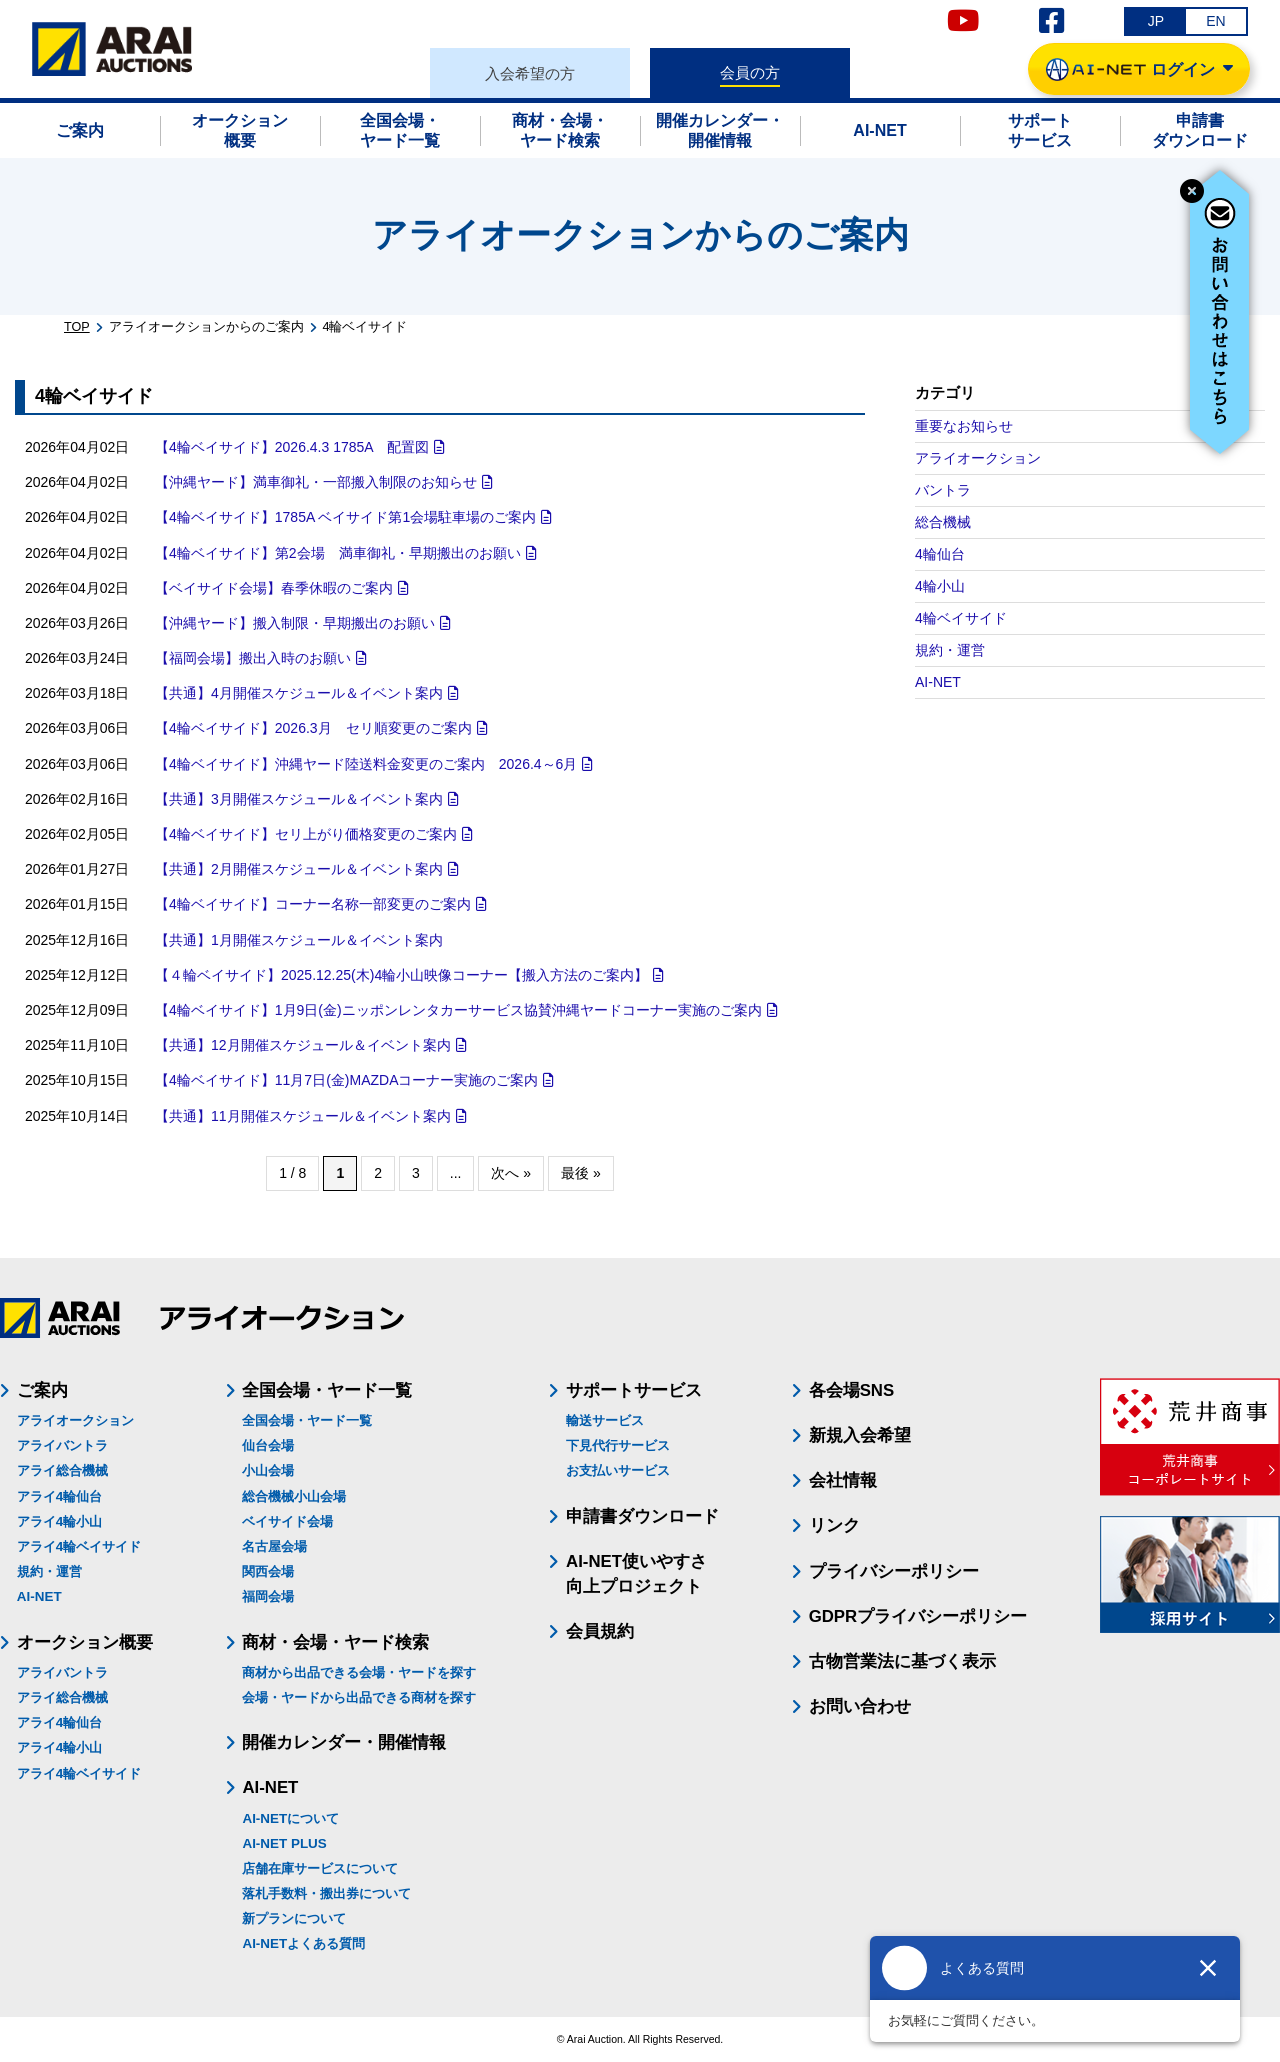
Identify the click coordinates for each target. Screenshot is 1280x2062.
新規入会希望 (860, 1435)
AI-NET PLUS (284, 1843)
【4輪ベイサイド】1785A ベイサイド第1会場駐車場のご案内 (345, 517)
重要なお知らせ (964, 426)
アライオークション (978, 458)
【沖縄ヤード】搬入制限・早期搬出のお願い (295, 623)
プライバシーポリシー (894, 1571)
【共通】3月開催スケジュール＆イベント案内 (299, 799)
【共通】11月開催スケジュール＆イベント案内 (303, 1116)
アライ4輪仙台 (59, 1496)
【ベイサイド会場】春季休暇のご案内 (274, 588)
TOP (77, 327)
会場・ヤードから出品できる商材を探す (359, 1697)
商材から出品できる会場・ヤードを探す (359, 1672)
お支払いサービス (618, 1470)
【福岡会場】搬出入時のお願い (253, 658)
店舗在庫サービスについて (320, 1868)
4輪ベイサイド (961, 618)
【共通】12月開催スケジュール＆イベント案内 (303, 1045)
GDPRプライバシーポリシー (918, 1616)
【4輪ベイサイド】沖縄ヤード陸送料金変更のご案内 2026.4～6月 (366, 764)
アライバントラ (62, 1445)
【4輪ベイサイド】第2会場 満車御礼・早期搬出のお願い (338, 553)
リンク (834, 1525)
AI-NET (938, 682)
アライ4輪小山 (59, 1521)
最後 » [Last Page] (581, 1173)
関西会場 (268, 1571)
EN (1215, 21)
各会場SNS (852, 1390)
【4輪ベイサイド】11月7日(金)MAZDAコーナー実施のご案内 (346, 1080)
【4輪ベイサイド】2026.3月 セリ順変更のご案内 (313, 728)
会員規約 (600, 1631)
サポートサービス (634, 1390)
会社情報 (843, 1480)
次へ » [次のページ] (511, 1173)
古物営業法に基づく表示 (902, 1661)
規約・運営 (950, 650)
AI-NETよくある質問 (303, 1943)
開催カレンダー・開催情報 (344, 1742)
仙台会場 (268, 1445)
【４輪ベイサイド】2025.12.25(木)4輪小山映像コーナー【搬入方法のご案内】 (401, 975)
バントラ (943, 490)
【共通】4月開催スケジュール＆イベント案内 (299, 693)
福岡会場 (268, 1596)
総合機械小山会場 (294, 1496)
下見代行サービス (618, 1445)
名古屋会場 (274, 1546)
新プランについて (294, 1918)
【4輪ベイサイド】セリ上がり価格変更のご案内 (306, 834)
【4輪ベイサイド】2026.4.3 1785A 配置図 (292, 447)
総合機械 (943, 522)
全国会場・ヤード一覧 (307, 1420)
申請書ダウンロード (642, 1516)
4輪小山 (940, 586)
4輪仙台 (940, 554)
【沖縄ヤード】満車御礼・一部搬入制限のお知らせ (316, 482)
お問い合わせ (860, 1706)
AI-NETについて (290, 1818)
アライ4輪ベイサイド (79, 1546)
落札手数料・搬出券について (326, 1893)
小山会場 (268, 1470)
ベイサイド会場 (287, 1521)
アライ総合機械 (62, 1470)
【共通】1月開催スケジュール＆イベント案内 (299, 940)
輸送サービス (605, 1420)
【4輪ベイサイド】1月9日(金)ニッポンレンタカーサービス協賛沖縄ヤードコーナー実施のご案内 (458, 1010)
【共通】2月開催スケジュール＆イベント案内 (299, 869)
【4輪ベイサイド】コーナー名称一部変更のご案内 (313, 904)
